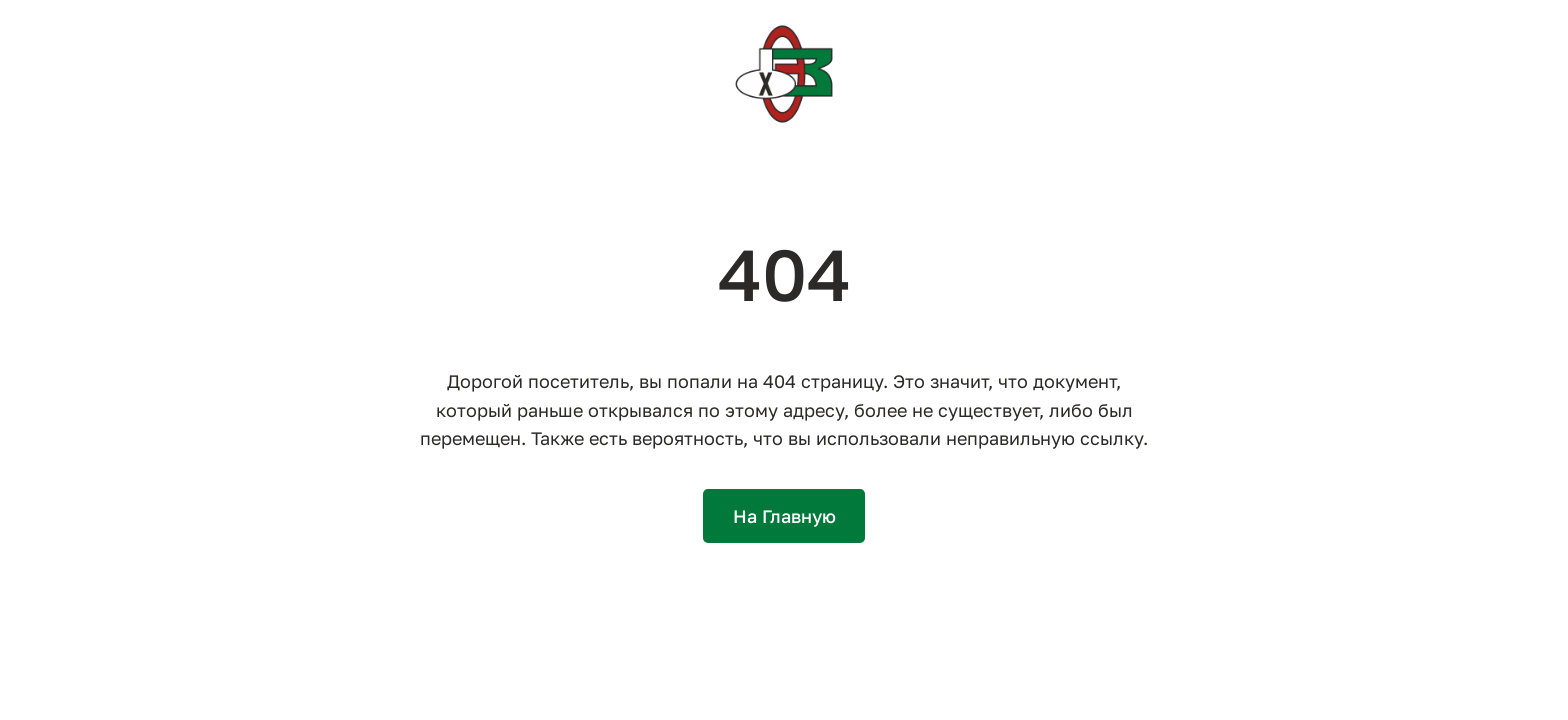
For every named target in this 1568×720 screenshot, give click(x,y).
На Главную (784, 516)
